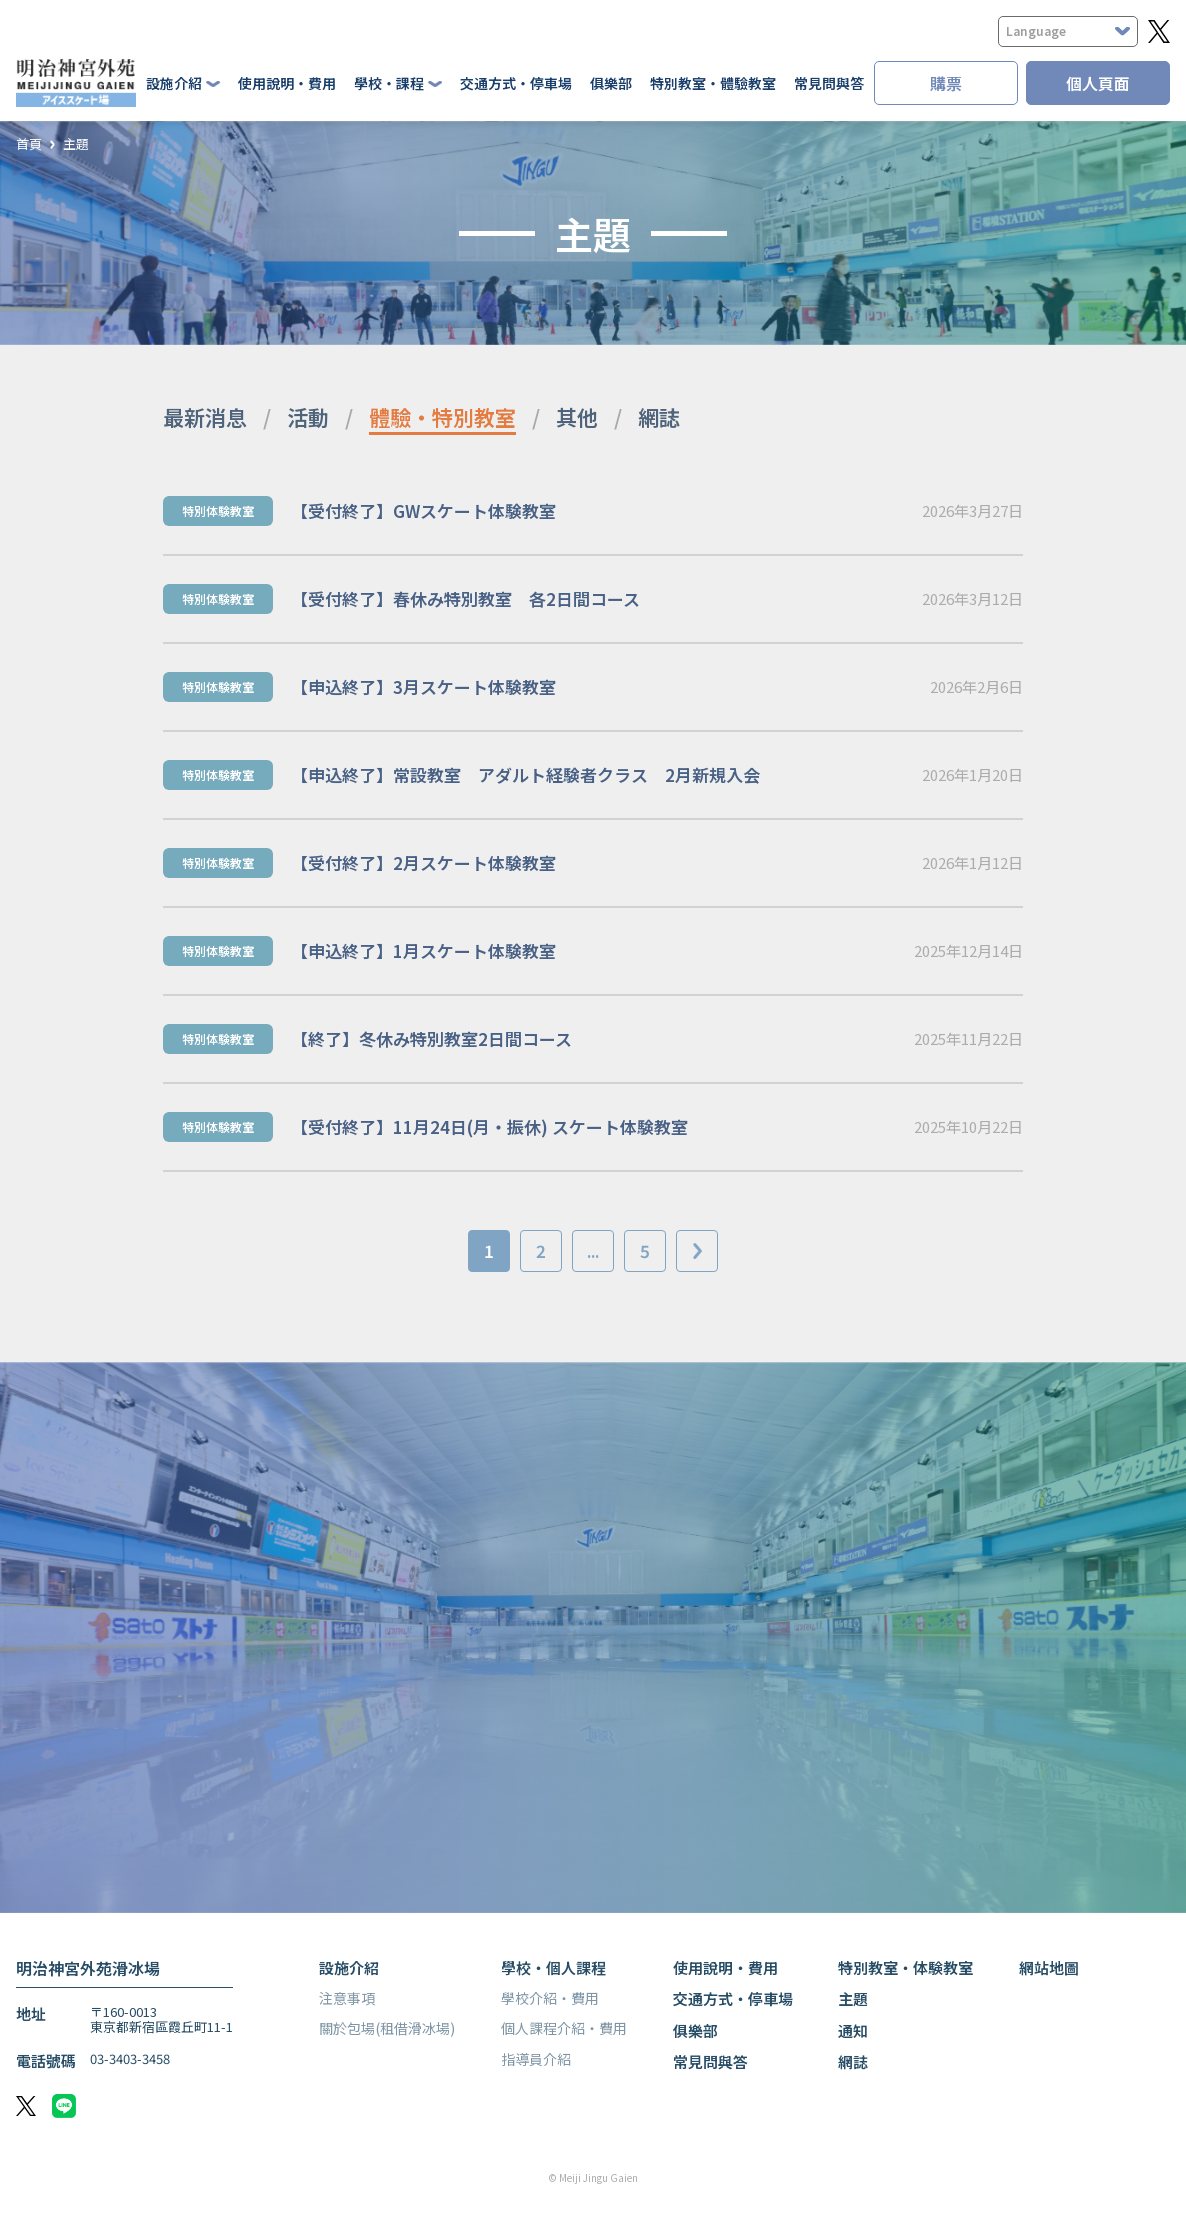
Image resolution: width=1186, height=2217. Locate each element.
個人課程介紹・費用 (564, 2028)
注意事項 (347, 1998)
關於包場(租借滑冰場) (387, 2028)
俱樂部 (611, 83)
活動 (308, 417)
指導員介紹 (536, 2059)
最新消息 (205, 417)
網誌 (659, 417)
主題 (76, 144)
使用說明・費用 (287, 83)
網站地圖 (1049, 1967)
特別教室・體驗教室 (713, 83)
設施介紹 (349, 1967)
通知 (853, 2030)
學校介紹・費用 (550, 1998)
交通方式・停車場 (516, 83)
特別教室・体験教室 (905, 1967)
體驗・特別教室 (442, 417)
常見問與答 (829, 83)
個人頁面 (1098, 83)
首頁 (29, 144)
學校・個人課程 (553, 1967)
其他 (577, 417)
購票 (946, 83)
